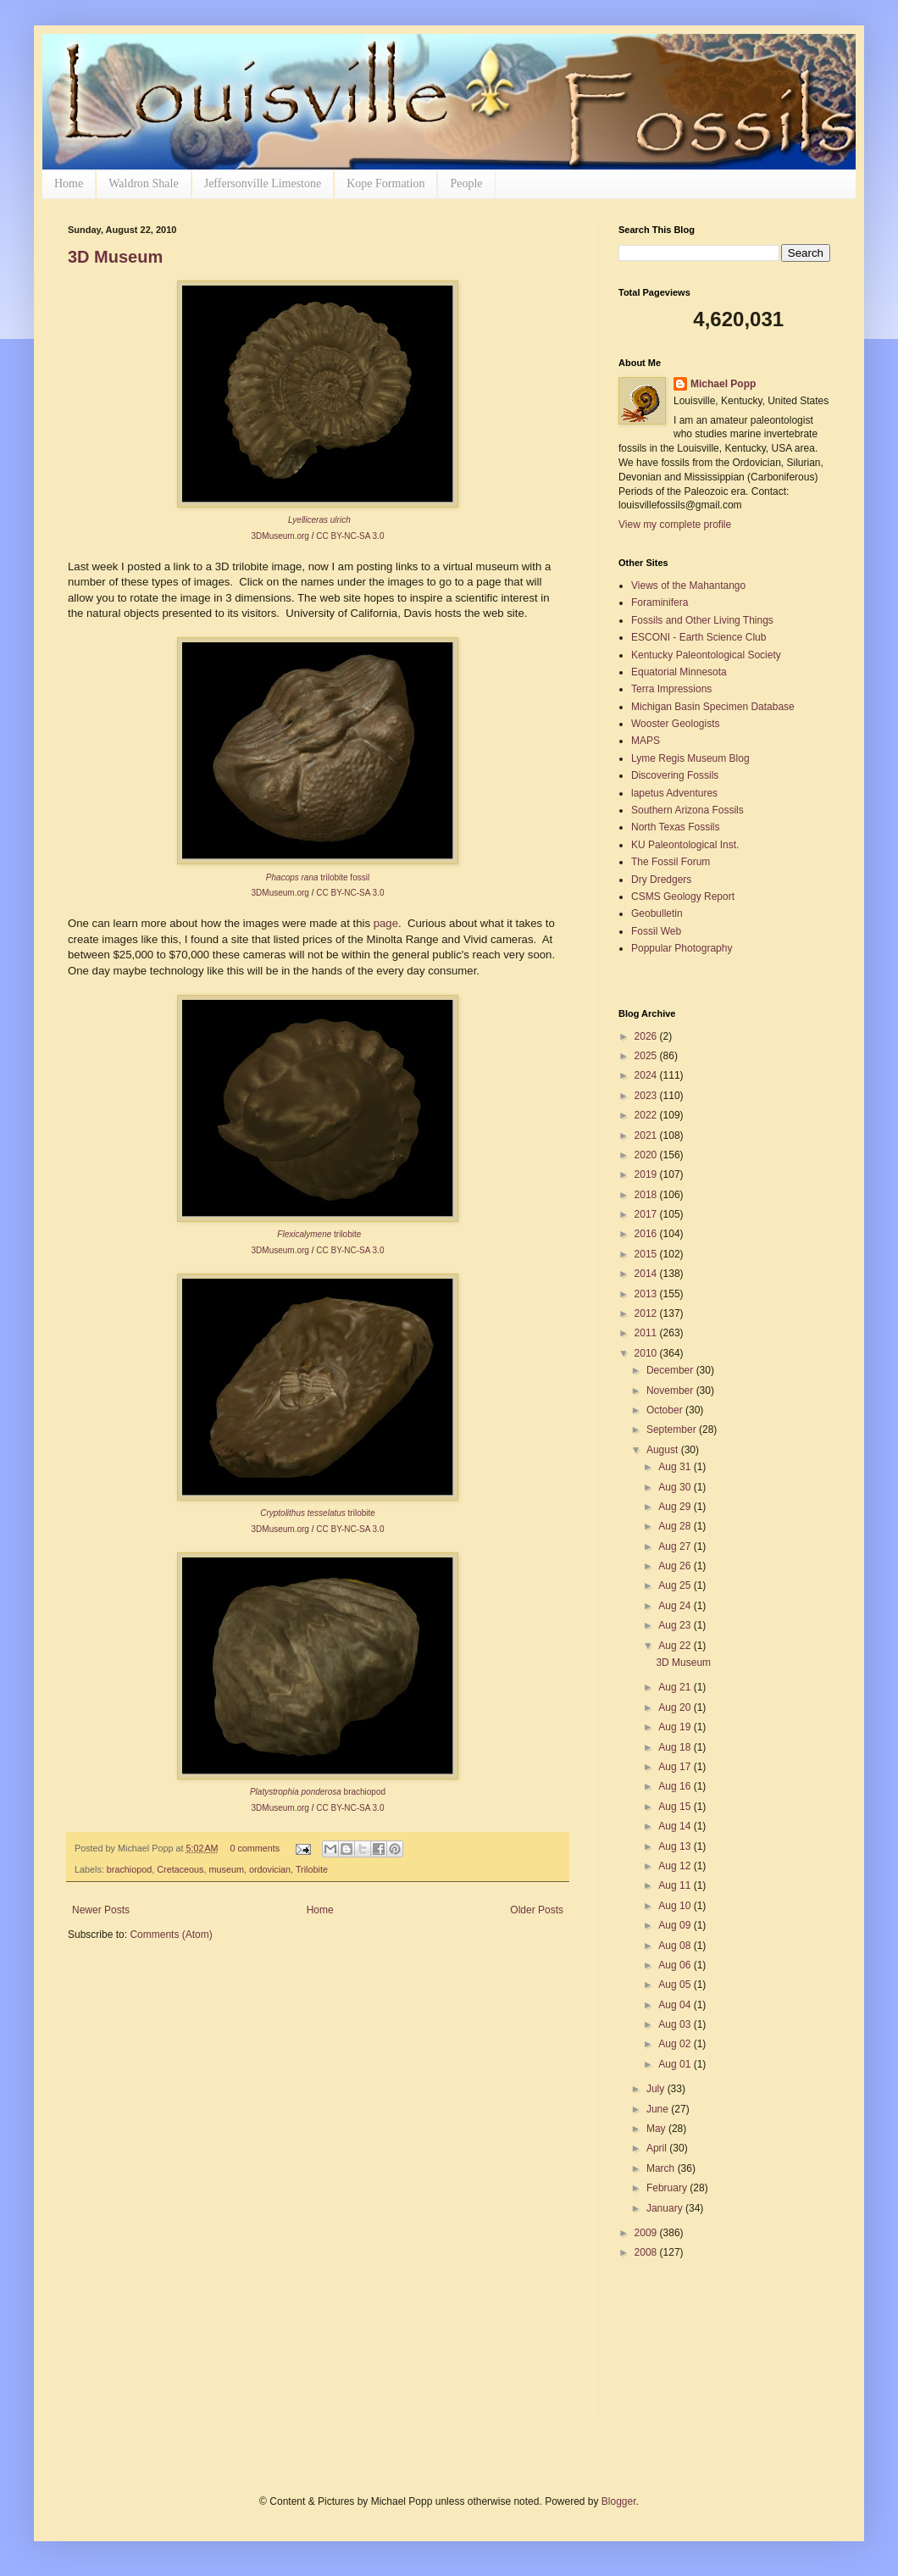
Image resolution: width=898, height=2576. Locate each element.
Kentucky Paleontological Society (706, 655)
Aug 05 (675, 1984)
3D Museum (115, 256)
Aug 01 (675, 2064)
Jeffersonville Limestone (263, 183)
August (663, 1450)
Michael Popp (723, 384)
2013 (647, 1294)
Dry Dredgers (661, 880)
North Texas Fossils (675, 827)
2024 (647, 1075)
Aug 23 (675, 1625)
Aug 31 (675, 1467)
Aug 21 (675, 1687)
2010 (647, 1353)
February (668, 2188)
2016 (647, 1234)
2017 (647, 1214)
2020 (647, 1155)
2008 (647, 2252)
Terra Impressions (671, 689)
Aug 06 (675, 1965)
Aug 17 (675, 1767)
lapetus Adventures (674, 793)
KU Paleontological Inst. (685, 845)
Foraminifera (659, 602)
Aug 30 (675, 1487)
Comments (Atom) (171, 1934)
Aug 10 (675, 1906)
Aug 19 (675, 1727)
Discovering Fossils (674, 775)
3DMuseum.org (280, 536)
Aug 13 (675, 1846)
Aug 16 (675, 1786)
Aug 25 (675, 1585)
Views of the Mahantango (688, 585)
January (665, 2208)
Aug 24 (675, 1606)
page (386, 923)
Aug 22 (675, 1646)
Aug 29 (675, 1507)
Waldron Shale (143, 183)
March (662, 2168)
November (671, 1390)
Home (68, 183)
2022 (647, 1115)
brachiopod (129, 1869)
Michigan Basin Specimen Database (713, 707)
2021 (647, 1135)
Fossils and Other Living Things (702, 620)
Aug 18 (675, 1747)
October (665, 1410)
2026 (647, 1036)
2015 (647, 1254)
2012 (647, 1313)
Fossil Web (656, 931)
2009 (647, 2233)
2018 (647, 1195)
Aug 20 (675, 1707)
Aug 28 (675, 1526)
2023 (647, 1096)
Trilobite (312, 1869)
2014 (647, 1274)
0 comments (255, 1848)
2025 (647, 1056)
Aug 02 (675, 2044)
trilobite (317, 1513)
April (657, 2148)
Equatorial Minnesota (679, 672)
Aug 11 (675, 1885)
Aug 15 (675, 1807)
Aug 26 (675, 1566)
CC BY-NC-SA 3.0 (350, 536)
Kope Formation (385, 183)
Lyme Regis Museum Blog (690, 758)
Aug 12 (675, 1866)
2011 (647, 1333)
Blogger (618, 2501)
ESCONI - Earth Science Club (698, 637)
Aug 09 (675, 1925)
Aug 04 (675, 2005)
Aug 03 (675, 2024)
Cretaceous (180, 1869)
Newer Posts (101, 1910)
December (671, 1370)
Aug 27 (675, 1546)
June (658, 2109)
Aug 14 (675, 1826)
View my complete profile (674, 524)
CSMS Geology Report (682, 896)
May (657, 2129)
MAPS (645, 741)
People (466, 183)
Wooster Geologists (675, 724)
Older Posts (536, 1910)
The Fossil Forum (670, 862)
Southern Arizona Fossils (687, 810)
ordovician (270, 1869)
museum (225, 1869)
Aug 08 (675, 1945)
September (672, 1429)
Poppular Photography (681, 948)
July (657, 2089)
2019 (647, 1174)
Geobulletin (657, 913)
